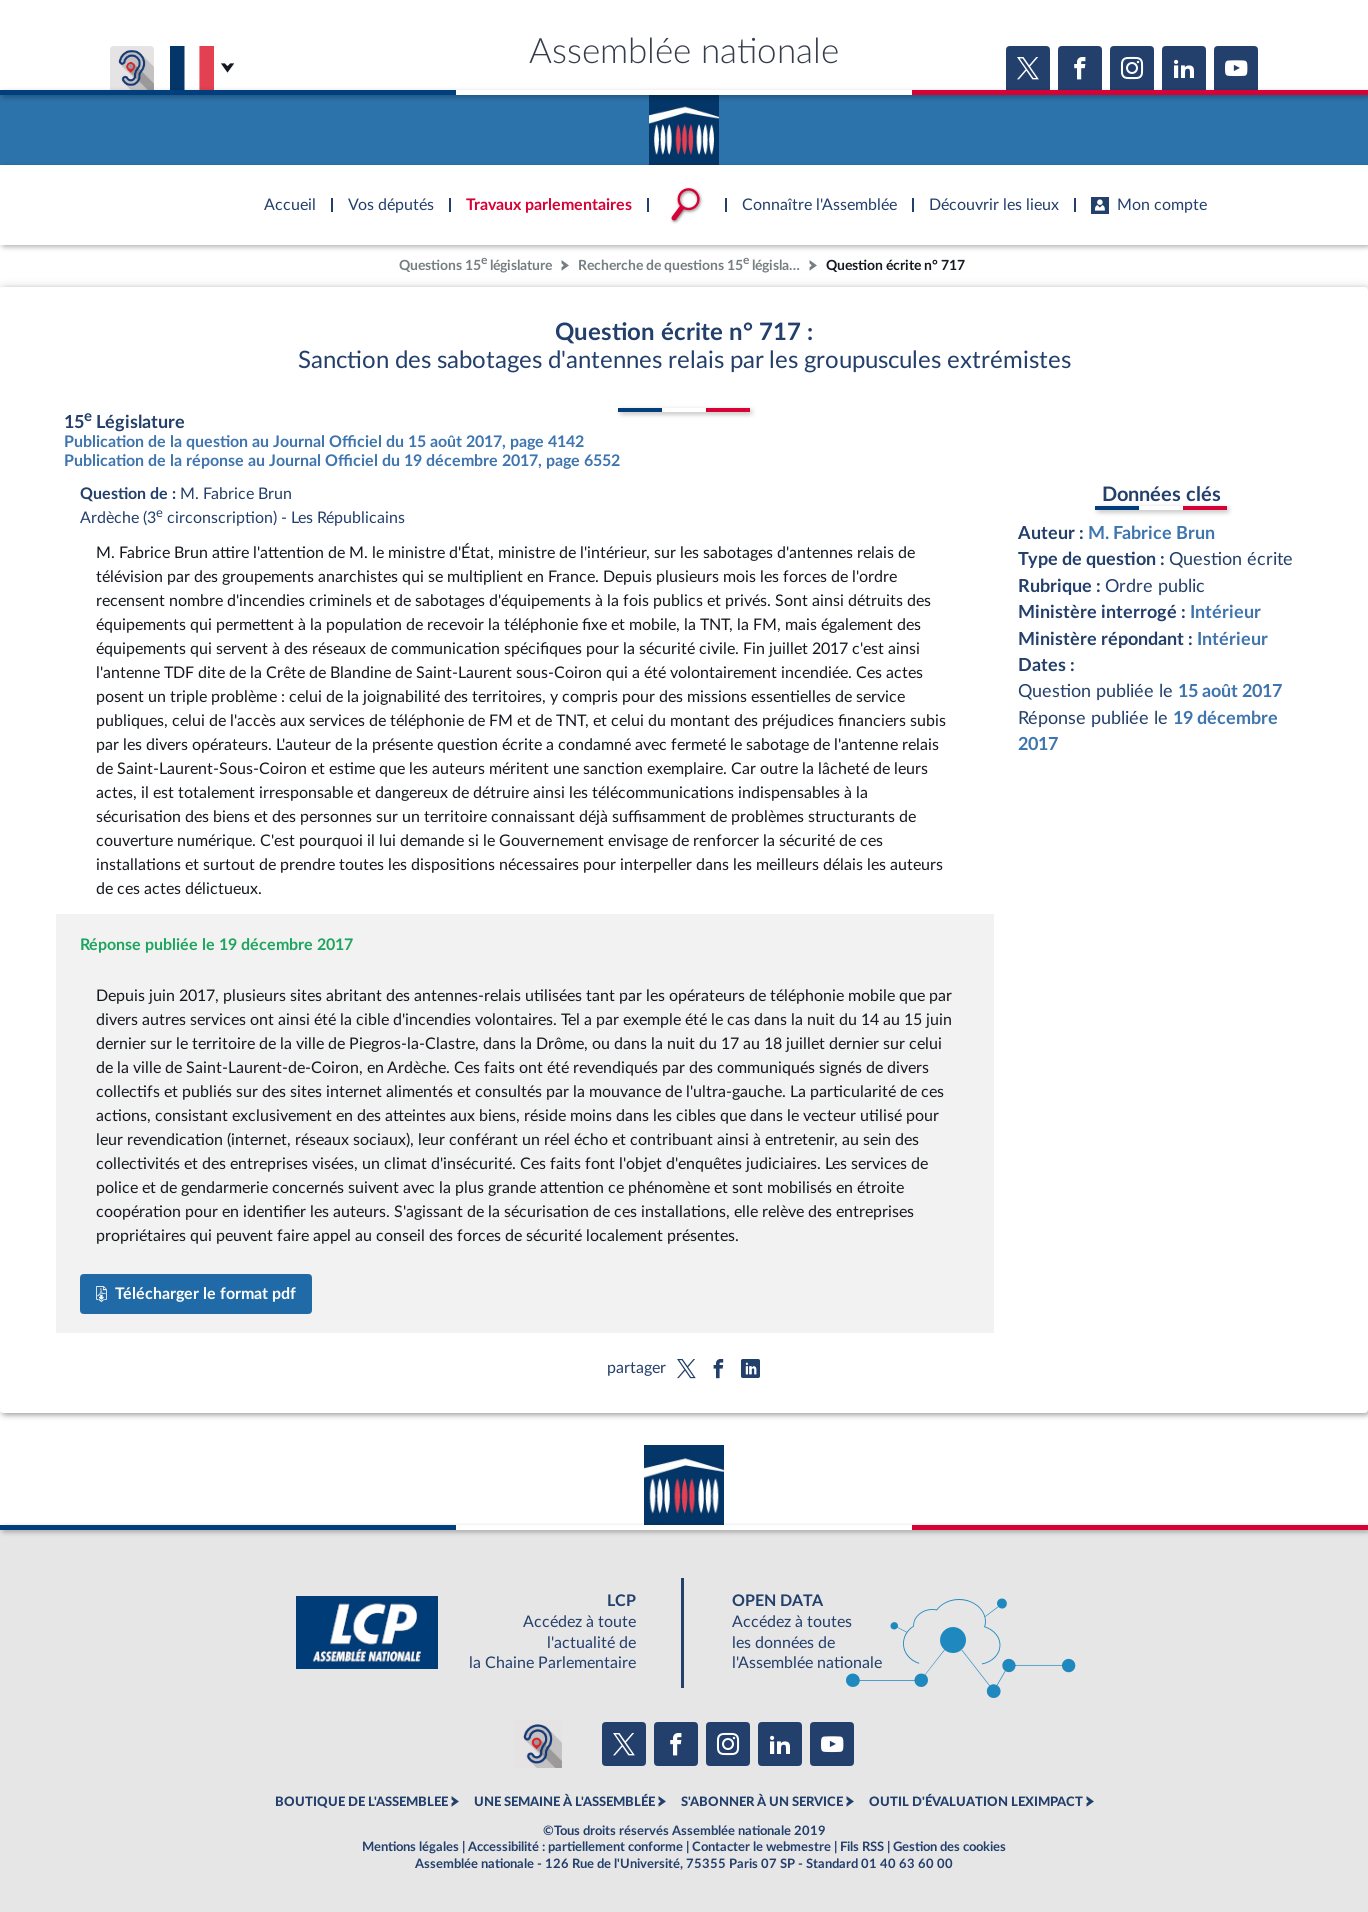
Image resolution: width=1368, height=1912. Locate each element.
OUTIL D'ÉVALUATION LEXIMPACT (976, 1802)
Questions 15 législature (475, 263)
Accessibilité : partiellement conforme (575, 1847)
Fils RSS (862, 1847)
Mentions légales (410, 1847)
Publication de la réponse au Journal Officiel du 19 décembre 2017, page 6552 (342, 461)
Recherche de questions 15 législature (691, 263)
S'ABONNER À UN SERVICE (762, 1802)
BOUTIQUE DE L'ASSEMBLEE (361, 1802)
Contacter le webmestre (761, 1847)
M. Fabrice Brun (1151, 533)
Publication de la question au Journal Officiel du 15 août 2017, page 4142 (324, 442)
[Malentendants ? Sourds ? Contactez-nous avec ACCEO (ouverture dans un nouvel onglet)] (538, 1744)
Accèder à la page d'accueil (684, 123)
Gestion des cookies (949, 1847)
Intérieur (1225, 612)
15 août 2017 (1230, 691)
